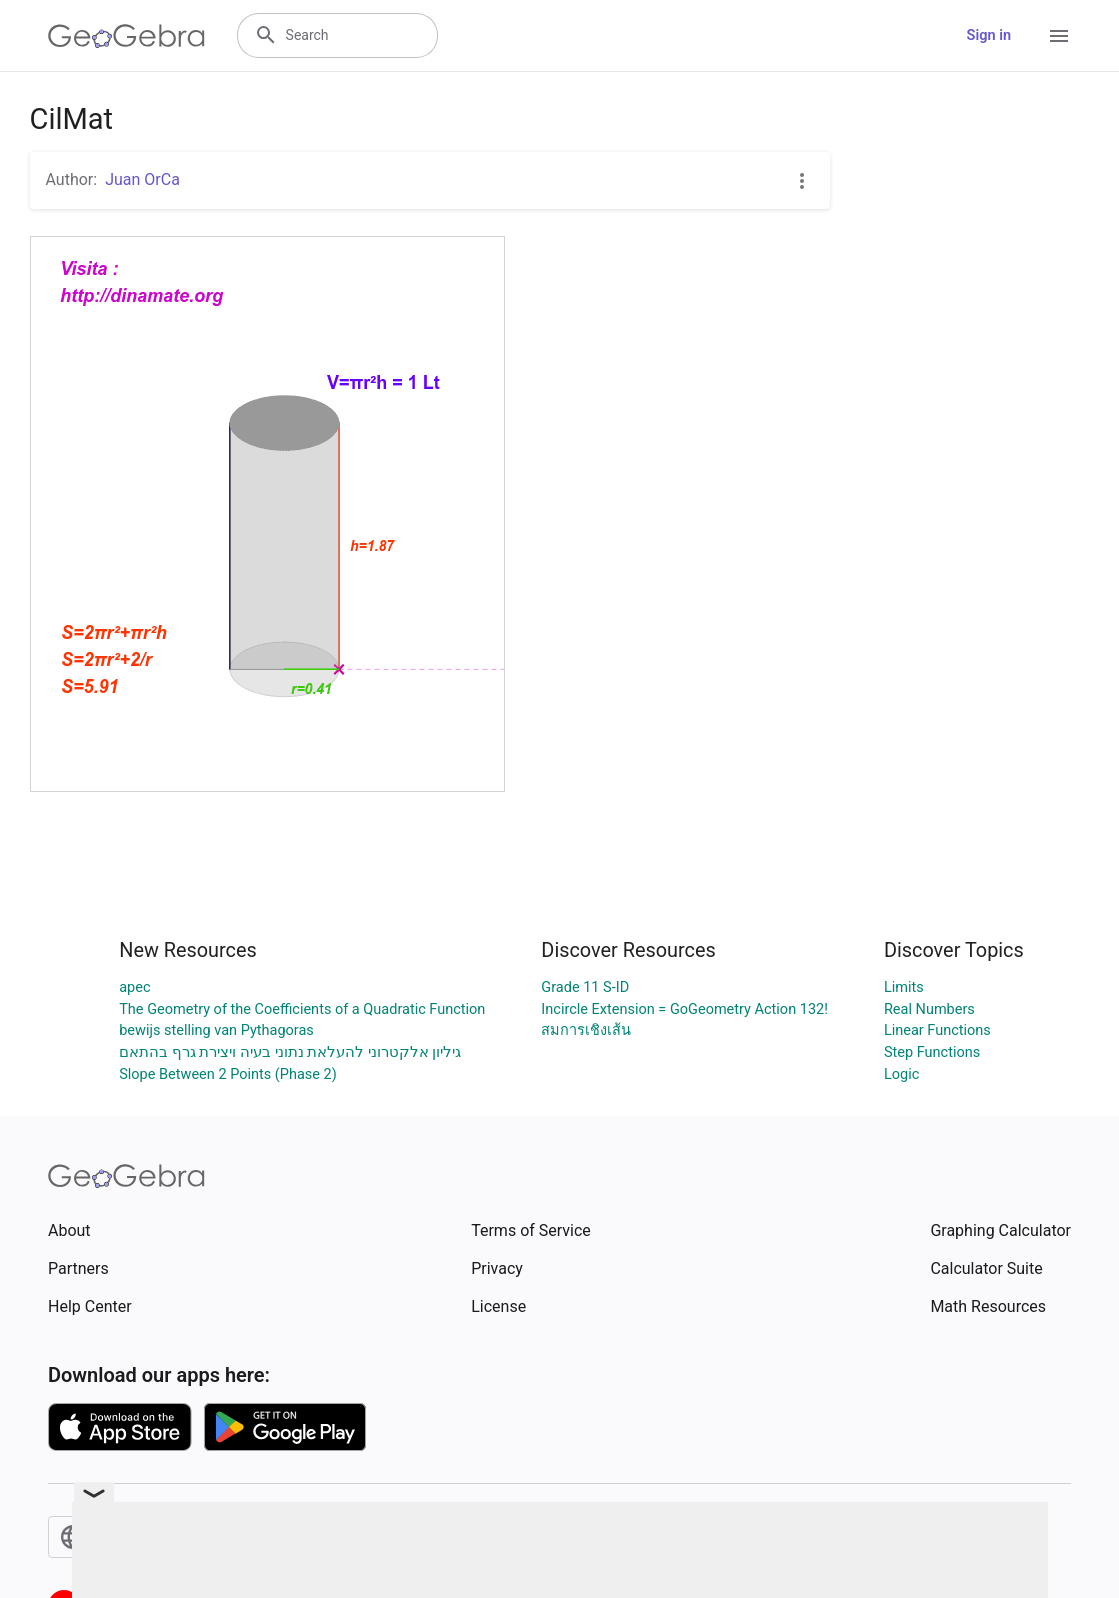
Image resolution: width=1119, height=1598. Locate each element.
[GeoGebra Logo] (126, 36)
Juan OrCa (142, 179)
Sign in (989, 35)
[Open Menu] (1059, 36)
